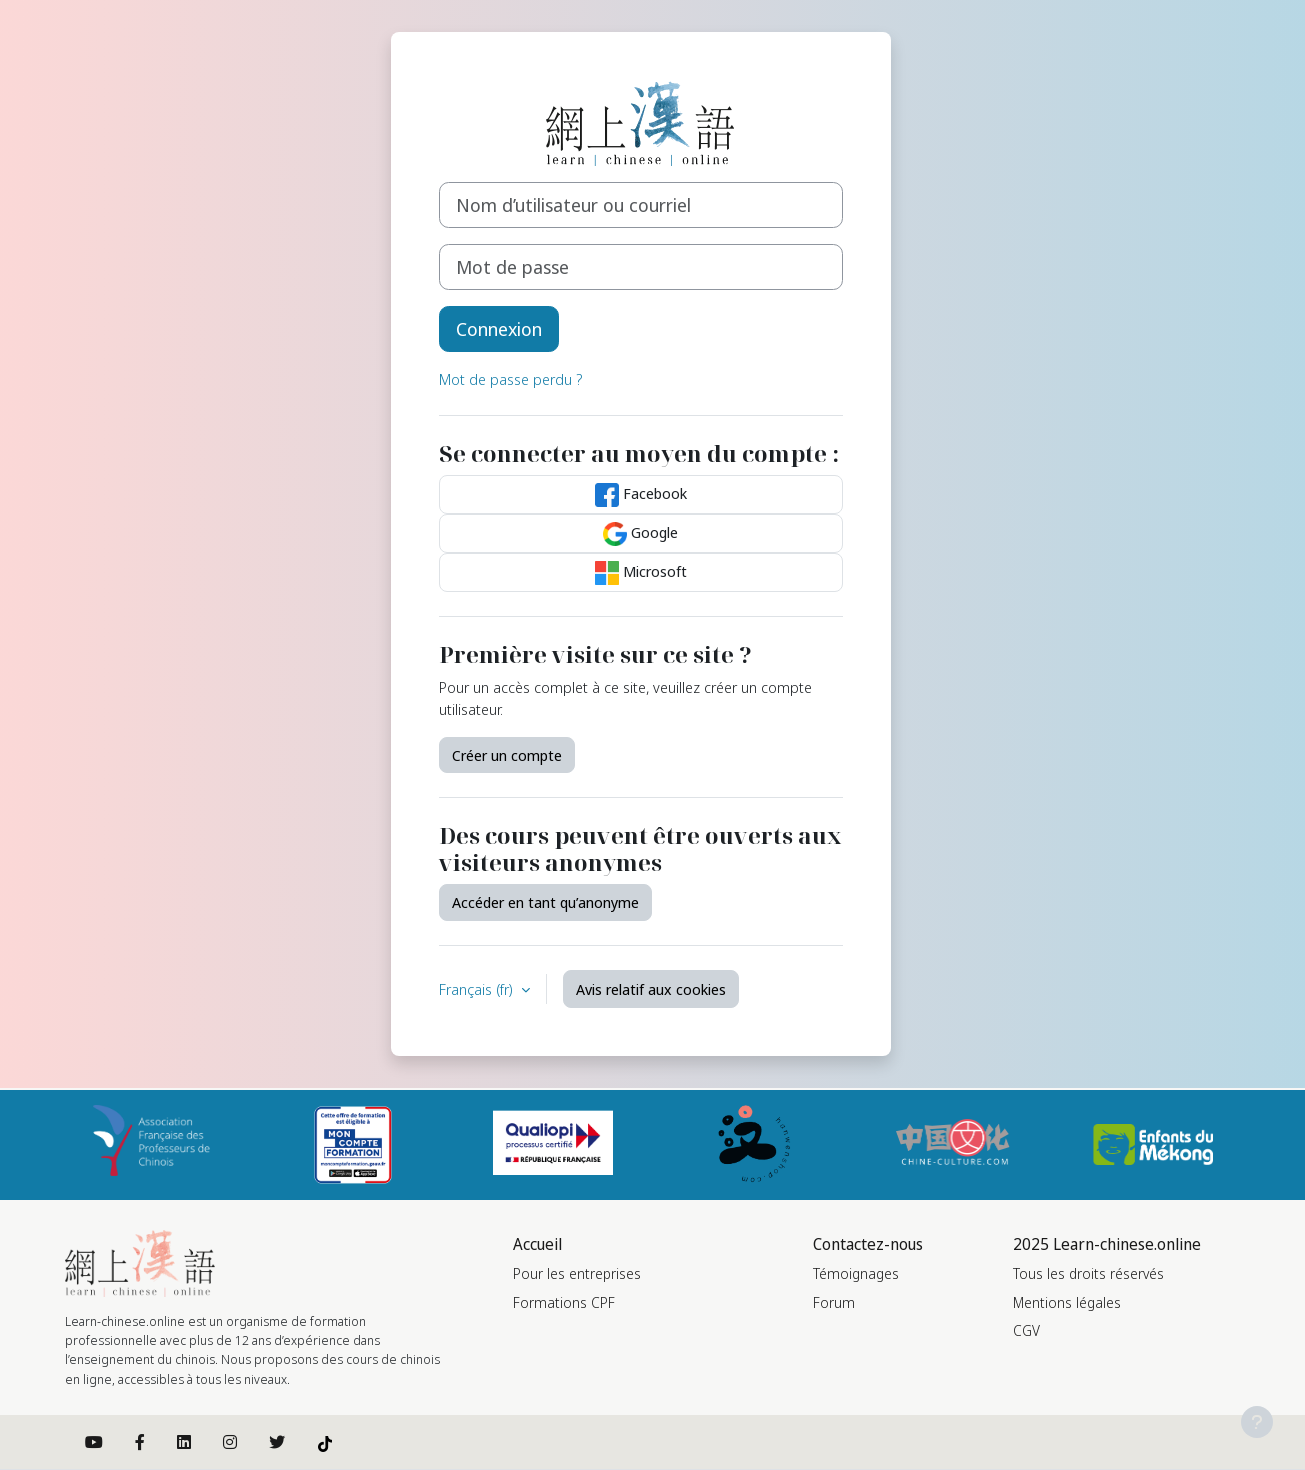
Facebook (641, 495)
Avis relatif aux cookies (651, 989)
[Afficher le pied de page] (1257, 1422)
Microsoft (641, 573)
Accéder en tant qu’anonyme (545, 902)
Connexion (499, 328)
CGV (1026, 1330)
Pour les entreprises (577, 1273)
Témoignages (856, 1273)
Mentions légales (1067, 1302)
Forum (834, 1302)
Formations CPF (564, 1302)
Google (640, 534)
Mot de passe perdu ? (510, 379)
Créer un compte (507, 755)
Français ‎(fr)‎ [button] (478, 989)
